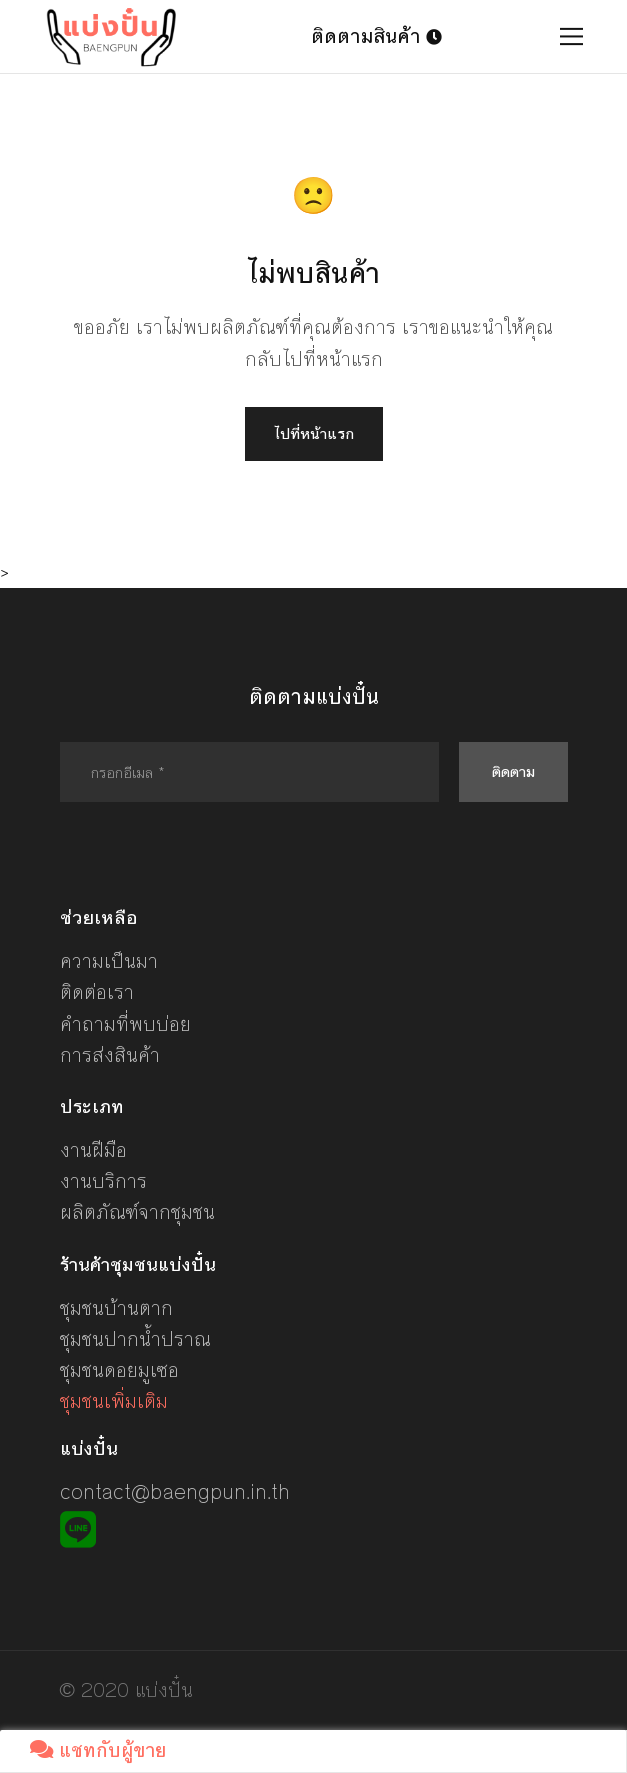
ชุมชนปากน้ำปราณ (135, 1339)
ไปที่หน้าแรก (314, 433)
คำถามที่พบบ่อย (125, 1024)
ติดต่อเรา (97, 992)
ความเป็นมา (109, 961)
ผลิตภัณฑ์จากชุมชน (137, 1212)
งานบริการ (103, 1181)
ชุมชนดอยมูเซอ (119, 1370)
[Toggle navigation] (571, 36)
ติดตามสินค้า (376, 36)
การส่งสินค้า (110, 1055)
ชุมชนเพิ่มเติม (114, 1401)
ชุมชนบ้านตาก (116, 1308)
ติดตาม (513, 771)
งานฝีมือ (93, 1150)
